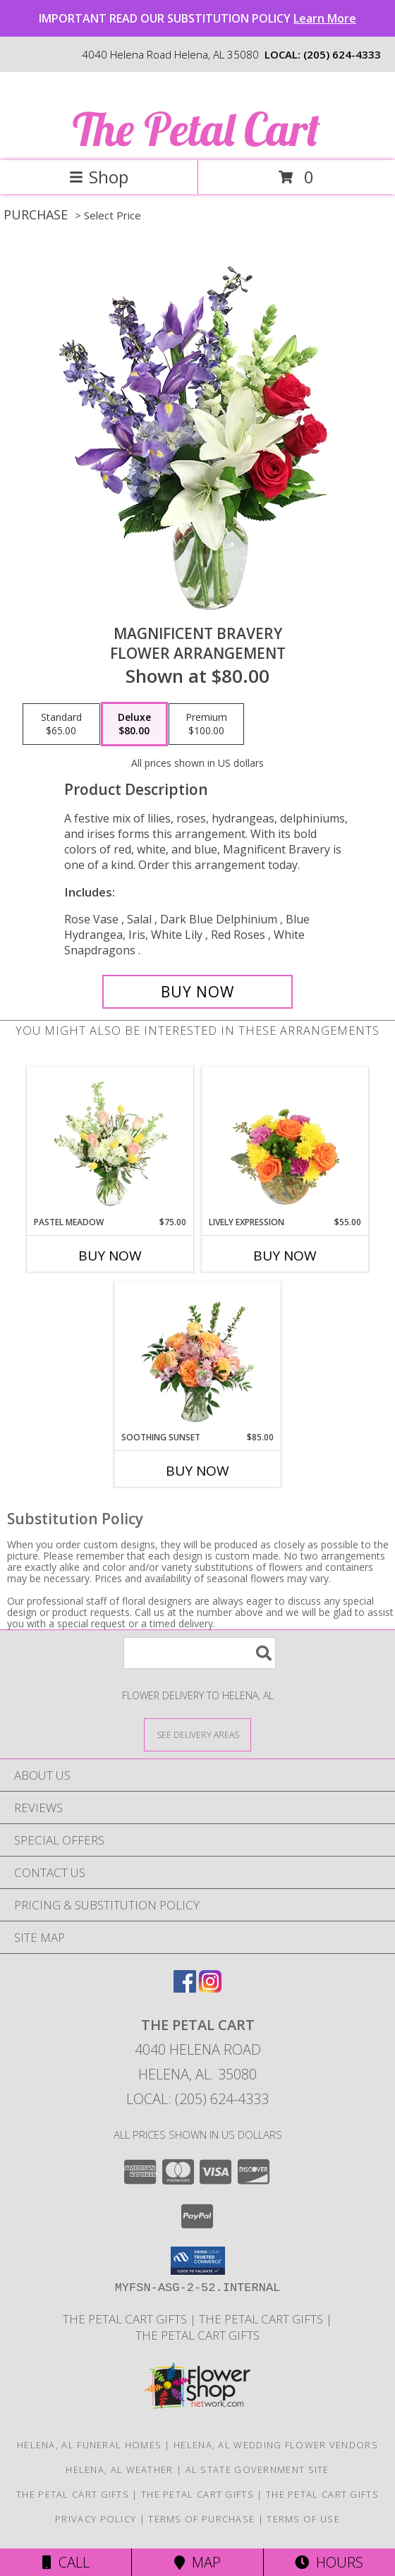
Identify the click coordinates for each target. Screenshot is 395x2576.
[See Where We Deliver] (197, 1734)
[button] (198, 2261)
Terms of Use (303, 2519)
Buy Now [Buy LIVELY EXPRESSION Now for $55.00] (285, 1255)
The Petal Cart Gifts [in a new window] (126, 2319)
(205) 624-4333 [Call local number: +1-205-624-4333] (342, 54)
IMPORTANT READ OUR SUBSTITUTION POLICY (197, 18)
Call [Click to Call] (66, 2562)
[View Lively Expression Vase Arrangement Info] (285, 1141)
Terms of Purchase (201, 2519)
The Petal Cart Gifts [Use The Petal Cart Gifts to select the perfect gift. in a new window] (262, 2319)
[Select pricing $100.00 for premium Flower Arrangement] (206, 724)
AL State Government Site (257, 2469)
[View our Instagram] (210, 1988)
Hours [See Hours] (329, 2562)
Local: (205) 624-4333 (197, 2098)
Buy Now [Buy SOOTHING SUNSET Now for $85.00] (197, 1471)
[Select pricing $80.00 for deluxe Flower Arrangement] (134, 724)
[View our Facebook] (185, 1988)
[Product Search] (199, 1653)
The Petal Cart (196, 128)
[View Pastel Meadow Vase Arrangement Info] (110, 1141)
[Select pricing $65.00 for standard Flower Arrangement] (61, 724)
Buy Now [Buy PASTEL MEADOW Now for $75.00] (110, 1255)
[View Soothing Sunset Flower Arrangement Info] (198, 1356)
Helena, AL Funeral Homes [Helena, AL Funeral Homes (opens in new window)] (89, 2444)
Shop (98, 176)
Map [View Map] (197, 2562)
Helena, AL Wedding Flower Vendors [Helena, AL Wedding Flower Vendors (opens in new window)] (276, 2444)
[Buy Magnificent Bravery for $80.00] (197, 992)
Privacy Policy (95, 2519)
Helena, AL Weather (119, 2469)
